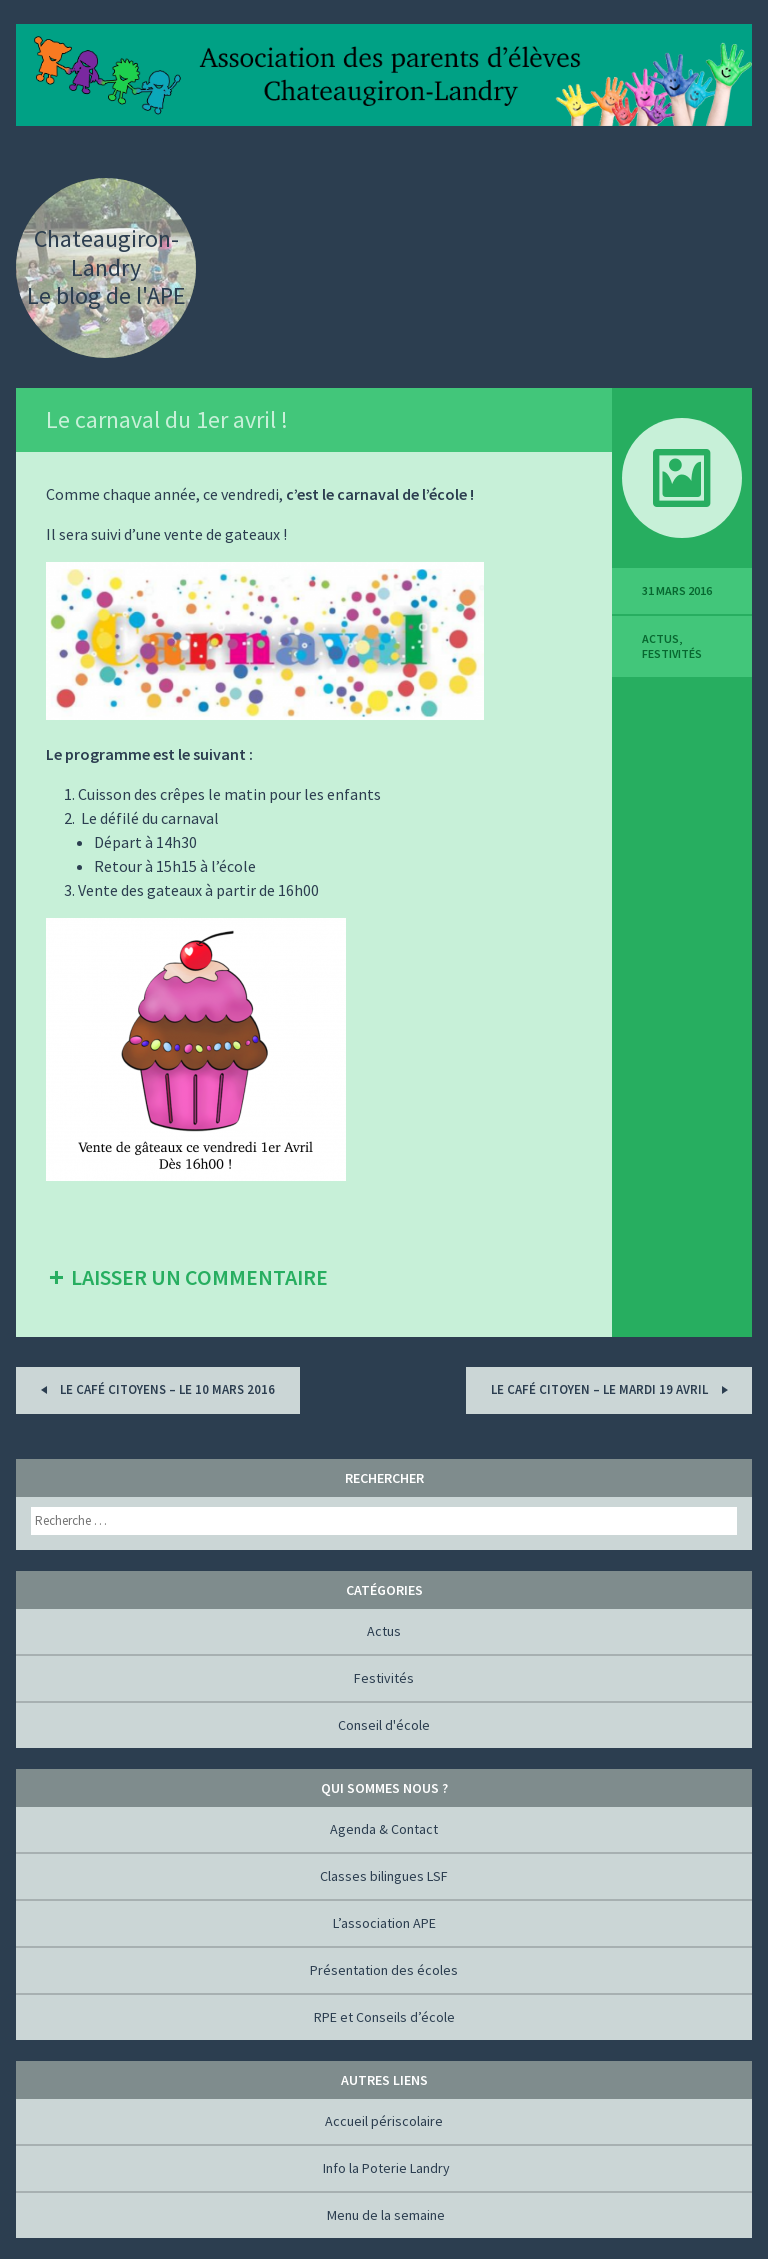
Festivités (672, 653)
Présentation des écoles (384, 1970)
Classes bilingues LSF (384, 1876)
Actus (660, 638)
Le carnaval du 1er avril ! (167, 419)
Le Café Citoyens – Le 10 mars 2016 (154, 1389)
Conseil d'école (384, 1725)
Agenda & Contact (384, 1829)
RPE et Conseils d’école (384, 2017)
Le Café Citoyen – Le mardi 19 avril (612, 1389)
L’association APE (384, 1923)
